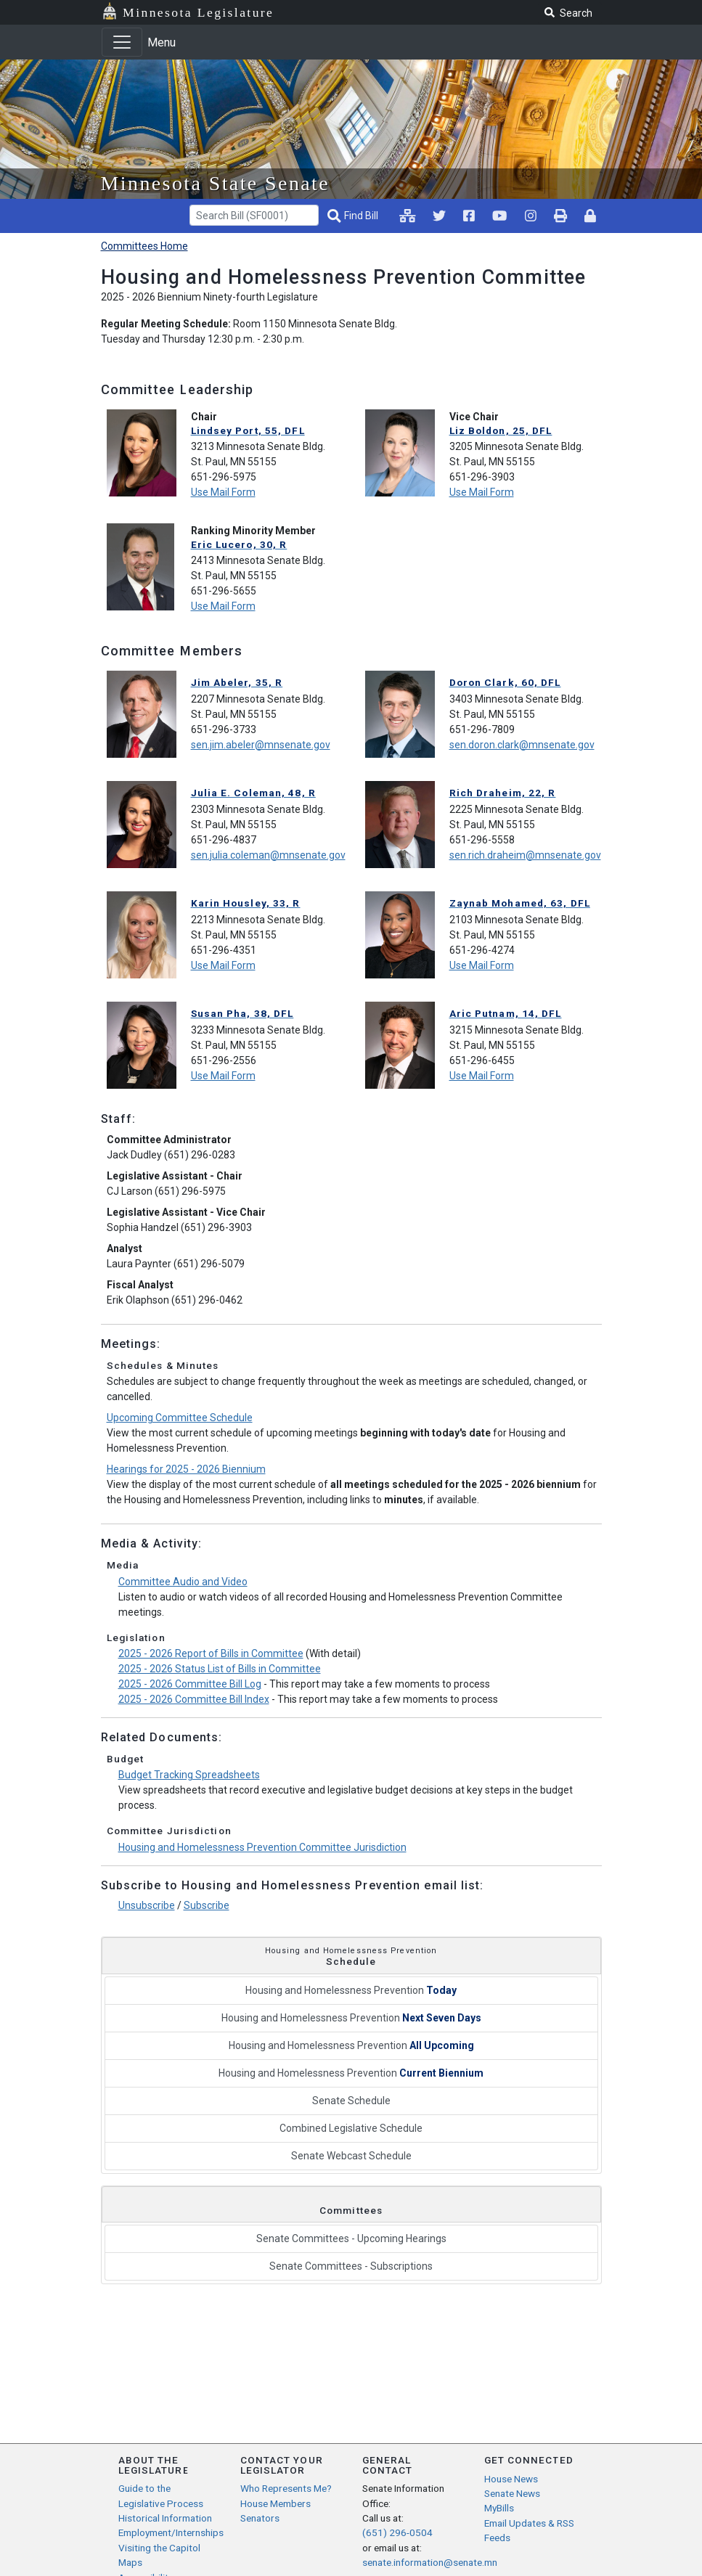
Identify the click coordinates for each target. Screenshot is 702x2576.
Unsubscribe (146, 1905)
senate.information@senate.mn (429, 2562)
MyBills (499, 2508)
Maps (130, 2562)
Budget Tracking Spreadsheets (189, 1774)
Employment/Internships (171, 2532)
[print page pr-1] (560, 215)
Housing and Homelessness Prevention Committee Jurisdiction (262, 1847)
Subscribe (206, 1905)
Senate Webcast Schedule (351, 2156)
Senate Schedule (351, 2100)
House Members (275, 2503)
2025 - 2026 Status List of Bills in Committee (219, 1669)
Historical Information (165, 2518)
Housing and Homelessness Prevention (351, 1990)
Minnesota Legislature (198, 12)
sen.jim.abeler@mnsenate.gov (260, 745)
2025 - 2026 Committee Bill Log (189, 1684)
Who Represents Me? (286, 2488)
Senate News (512, 2493)
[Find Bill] (354, 216)
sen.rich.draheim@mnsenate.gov (525, 855)
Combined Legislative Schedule (351, 2128)
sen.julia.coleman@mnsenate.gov (268, 855)
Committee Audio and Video (183, 1581)
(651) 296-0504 (397, 2532)
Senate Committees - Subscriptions (351, 2266)
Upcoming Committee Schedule (180, 1417)
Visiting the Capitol (159, 2547)
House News (511, 2479)
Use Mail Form (223, 492)
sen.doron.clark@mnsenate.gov (522, 745)
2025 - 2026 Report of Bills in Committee (210, 1653)
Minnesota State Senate (215, 183)
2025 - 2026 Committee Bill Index (193, 1699)
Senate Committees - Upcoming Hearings (351, 2238)
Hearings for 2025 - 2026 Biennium (186, 1469)
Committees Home (144, 246)
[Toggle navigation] (122, 42)
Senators (259, 2518)
